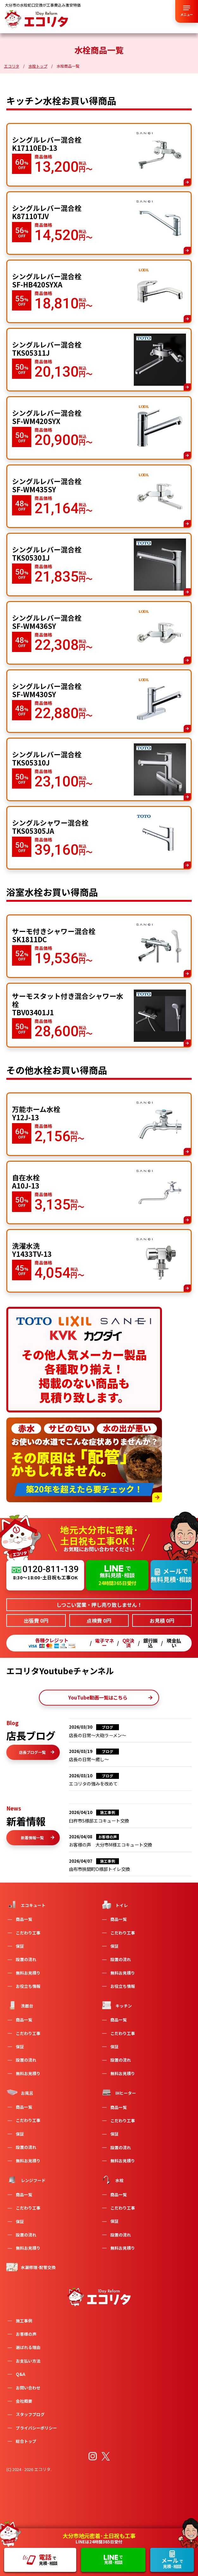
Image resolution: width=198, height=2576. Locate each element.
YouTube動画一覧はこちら (110, 1697)
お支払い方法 (28, 2361)
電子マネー (104, 1643)
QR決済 (128, 1643)
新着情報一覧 (37, 1837)
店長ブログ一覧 (36, 1752)
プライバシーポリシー (36, 2428)
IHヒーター (118, 2092)
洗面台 (19, 2005)
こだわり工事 (28, 1933)
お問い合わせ (28, 2388)
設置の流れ (26, 1959)
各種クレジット (51, 1643)
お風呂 (19, 2092)
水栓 (112, 2180)
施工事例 (24, 2321)
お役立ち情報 (28, 1986)
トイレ (114, 1905)
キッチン (116, 2005)
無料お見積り (28, 1973)
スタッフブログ (30, 2414)
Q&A (20, 2374)
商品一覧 (24, 1919)
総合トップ (26, 2441)
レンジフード (26, 2180)
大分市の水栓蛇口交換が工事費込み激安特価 (43, 5)
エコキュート (26, 1905)
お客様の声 (26, 2334)
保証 (20, 1946)
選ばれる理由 (28, 2347)
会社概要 (24, 2401)
